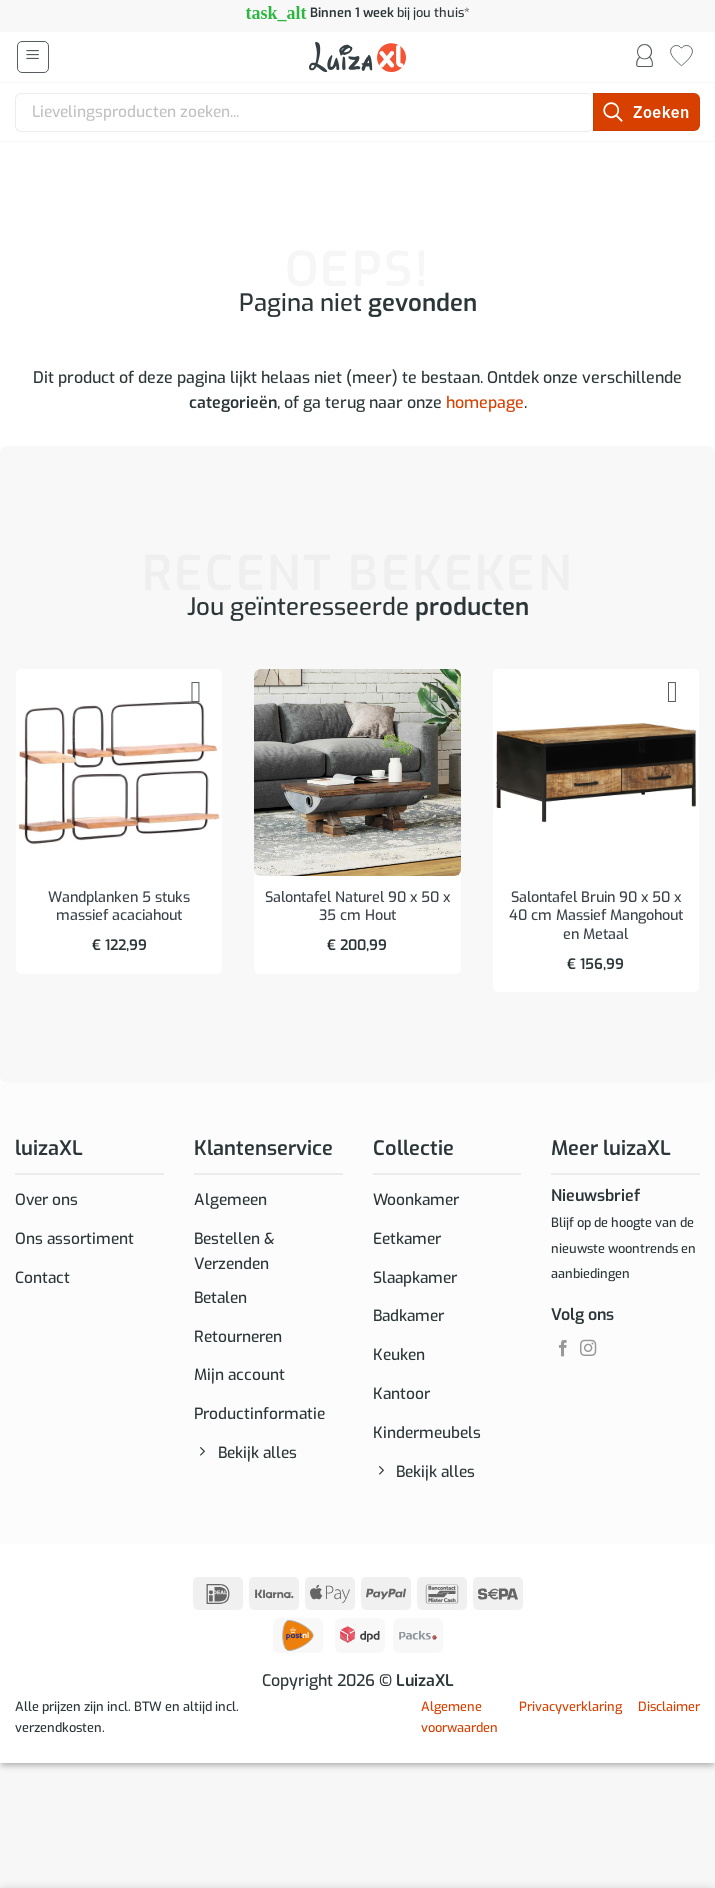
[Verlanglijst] (681, 57)
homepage (485, 402)
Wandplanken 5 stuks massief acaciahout (119, 907)
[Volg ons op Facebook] (563, 1349)
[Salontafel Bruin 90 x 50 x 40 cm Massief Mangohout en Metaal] (596, 772)
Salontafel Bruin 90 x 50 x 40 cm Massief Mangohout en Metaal (596, 916)
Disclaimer (669, 1716)
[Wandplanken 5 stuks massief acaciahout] (119, 772)
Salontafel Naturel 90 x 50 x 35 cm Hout (357, 907)
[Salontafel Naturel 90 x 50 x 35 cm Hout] (357, 772)
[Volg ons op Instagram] (588, 1349)
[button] (33, 57)
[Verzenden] (646, 112)
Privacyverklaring (570, 1716)
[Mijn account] (644, 57)
